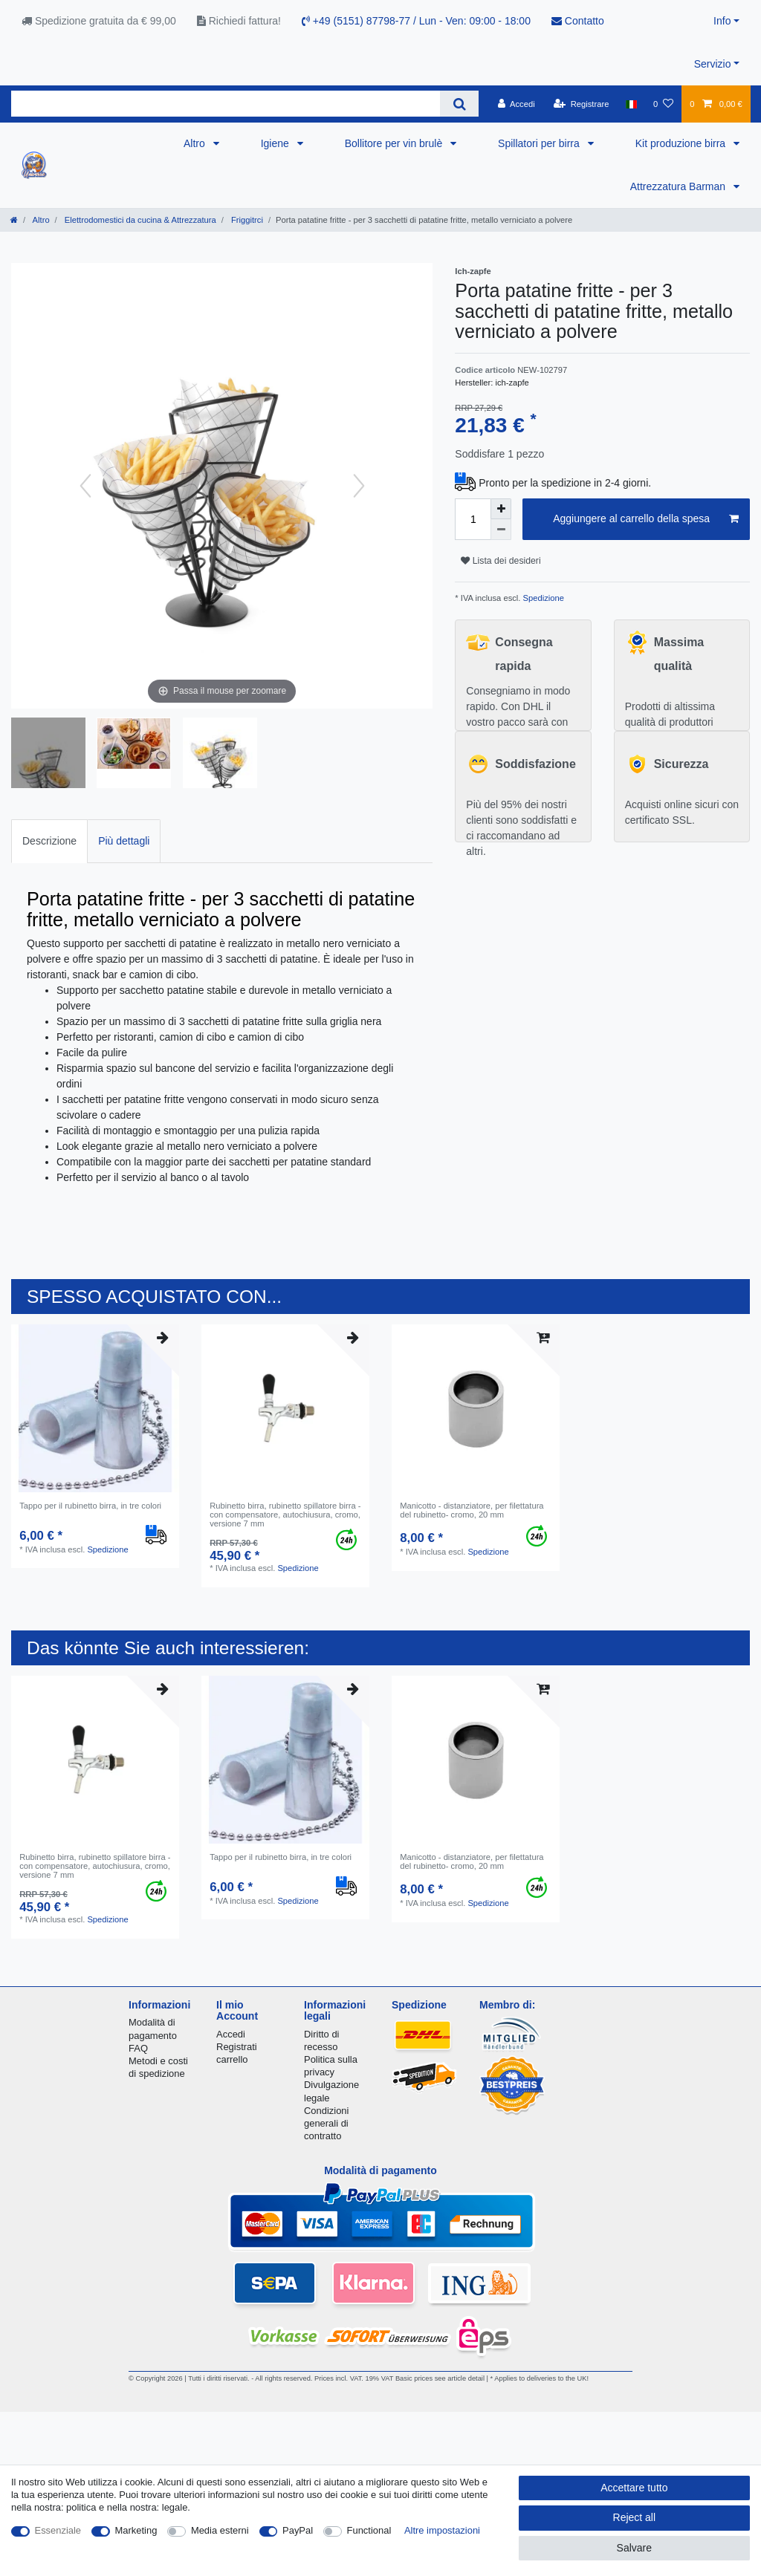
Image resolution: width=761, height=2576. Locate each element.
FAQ (138, 2048)
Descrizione (49, 841)
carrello (231, 2059)
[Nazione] (631, 104)
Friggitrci (246, 219)
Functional (369, 2530)
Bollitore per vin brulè (395, 143)
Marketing (136, 2530)
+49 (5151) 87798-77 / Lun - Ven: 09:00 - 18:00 (416, 21)
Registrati (236, 2046)
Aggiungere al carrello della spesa (646, 519)
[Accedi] (516, 104)
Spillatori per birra (540, 143)
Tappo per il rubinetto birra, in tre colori (90, 1505)
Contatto (577, 21)
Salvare (634, 2548)
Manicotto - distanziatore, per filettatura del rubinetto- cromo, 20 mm (471, 1510)
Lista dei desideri (500, 561)
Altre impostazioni (442, 2530)
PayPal (297, 2530)
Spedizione (541, 597)
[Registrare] (581, 104)
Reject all (634, 2517)
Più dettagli (123, 841)
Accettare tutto (633, 2488)
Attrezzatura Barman (679, 186)
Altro (196, 143)
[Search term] (225, 104)
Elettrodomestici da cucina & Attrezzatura (139, 219)
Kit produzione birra (681, 143)
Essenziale (58, 2530)
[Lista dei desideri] (663, 104)
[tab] (49, 841)
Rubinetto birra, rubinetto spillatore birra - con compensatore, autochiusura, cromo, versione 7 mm (285, 1515)
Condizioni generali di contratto (326, 2123)
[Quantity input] (472, 519)
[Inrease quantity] (500, 508)
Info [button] (722, 21)
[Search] (459, 104)
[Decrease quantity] (500, 529)
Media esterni (220, 2530)
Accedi (230, 2034)
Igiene (276, 143)
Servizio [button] (712, 64)
